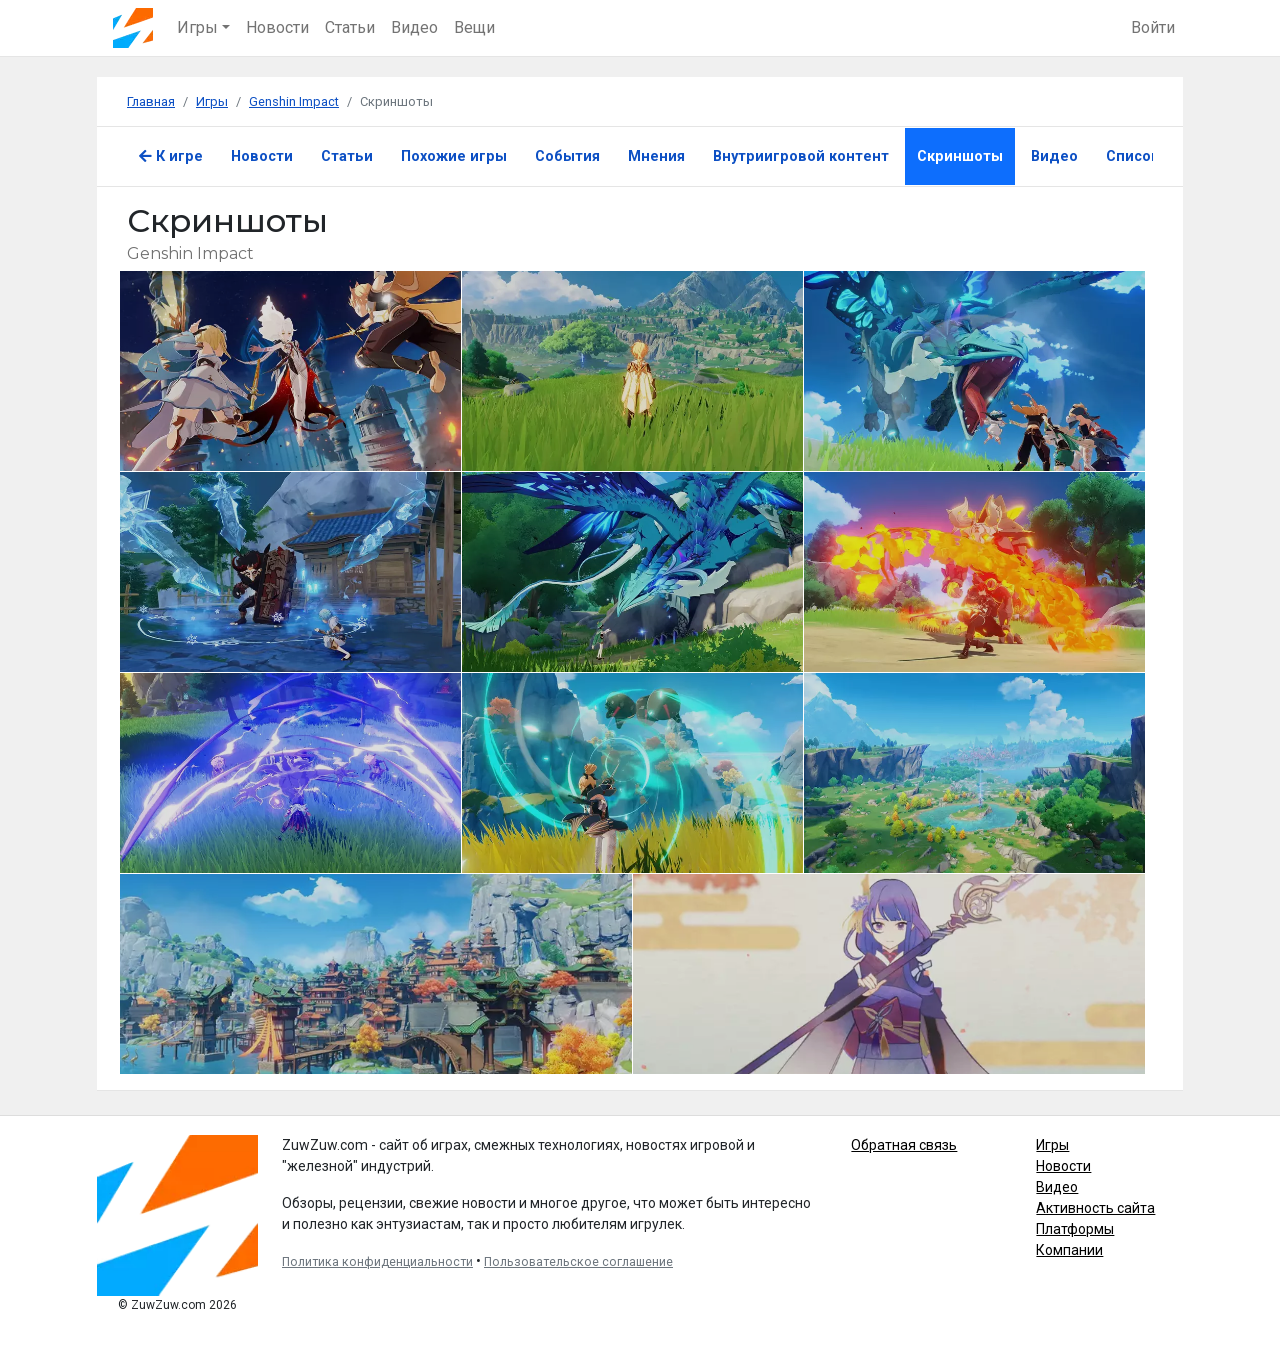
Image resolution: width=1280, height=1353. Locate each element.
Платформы (1075, 1229)
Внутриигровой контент (801, 156)
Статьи (350, 27)
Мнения (656, 156)
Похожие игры (454, 156)
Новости (277, 27)
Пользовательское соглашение (578, 1262)
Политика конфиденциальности (377, 1262)
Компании (1069, 1250)
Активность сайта (1095, 1208)
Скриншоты (960, 156)
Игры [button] (197, 27)
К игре (171, 156)
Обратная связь (904, 1145)
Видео (414, 27)
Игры (1052, 1145)
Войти (1153, 27)
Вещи (474, 27)
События (567, 156)
